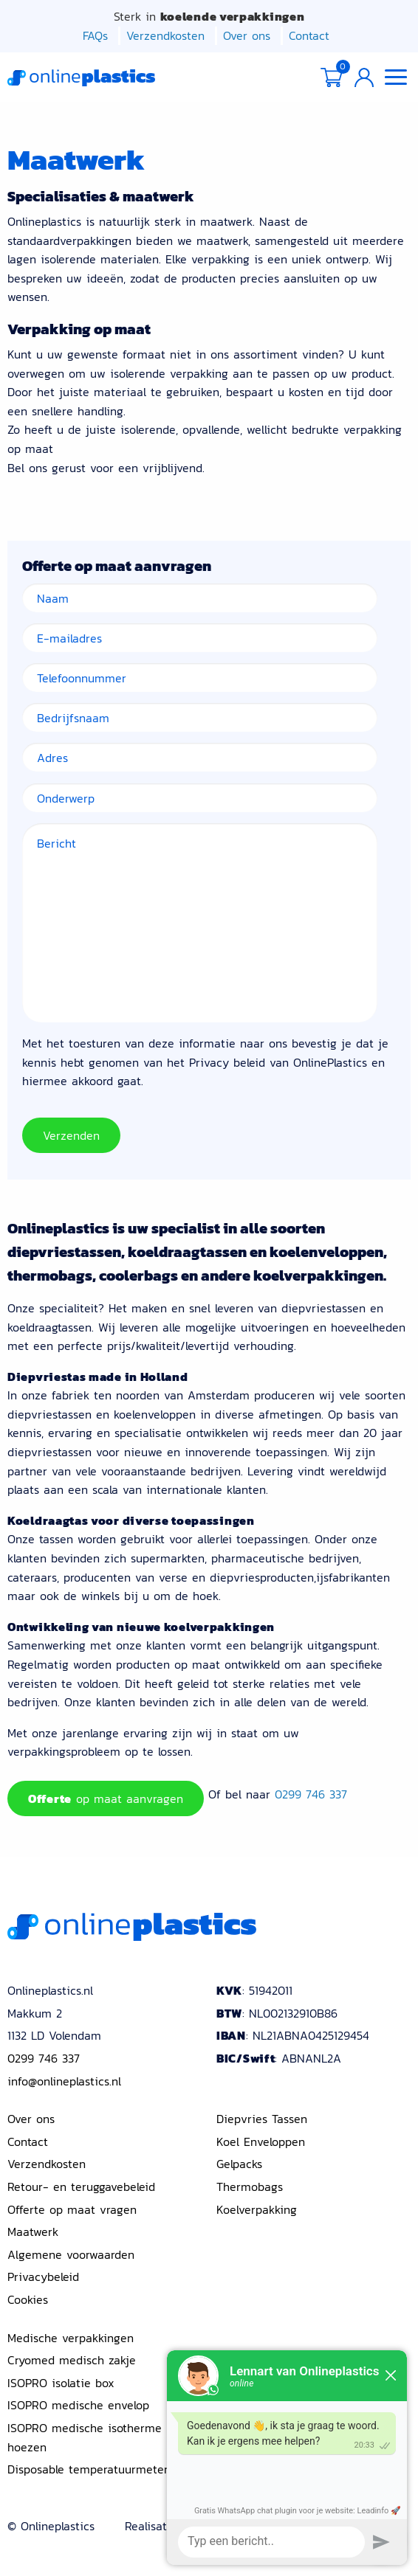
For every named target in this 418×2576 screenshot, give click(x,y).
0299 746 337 (311, 1794)
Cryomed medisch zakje (71, 2360)
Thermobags (249, 2186)
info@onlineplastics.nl (64, 2080)
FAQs (95, 35)
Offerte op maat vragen (72, 2208)
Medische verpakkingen (70, 2337)
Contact (309, 35)
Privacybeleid (43, 2276)
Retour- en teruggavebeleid (81, 2186)
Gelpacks (239, 2163)
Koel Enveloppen (260, 2141)
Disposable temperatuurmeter (87, 2469)
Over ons (246, 35)
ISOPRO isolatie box (60, 2382)
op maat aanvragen (105, 1798)
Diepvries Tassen (261, 2118)
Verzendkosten (165, 35)
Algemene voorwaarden (70, 2254)
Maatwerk (32, 2231)
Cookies (27, 2299)
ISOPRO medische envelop (78, 2405)
